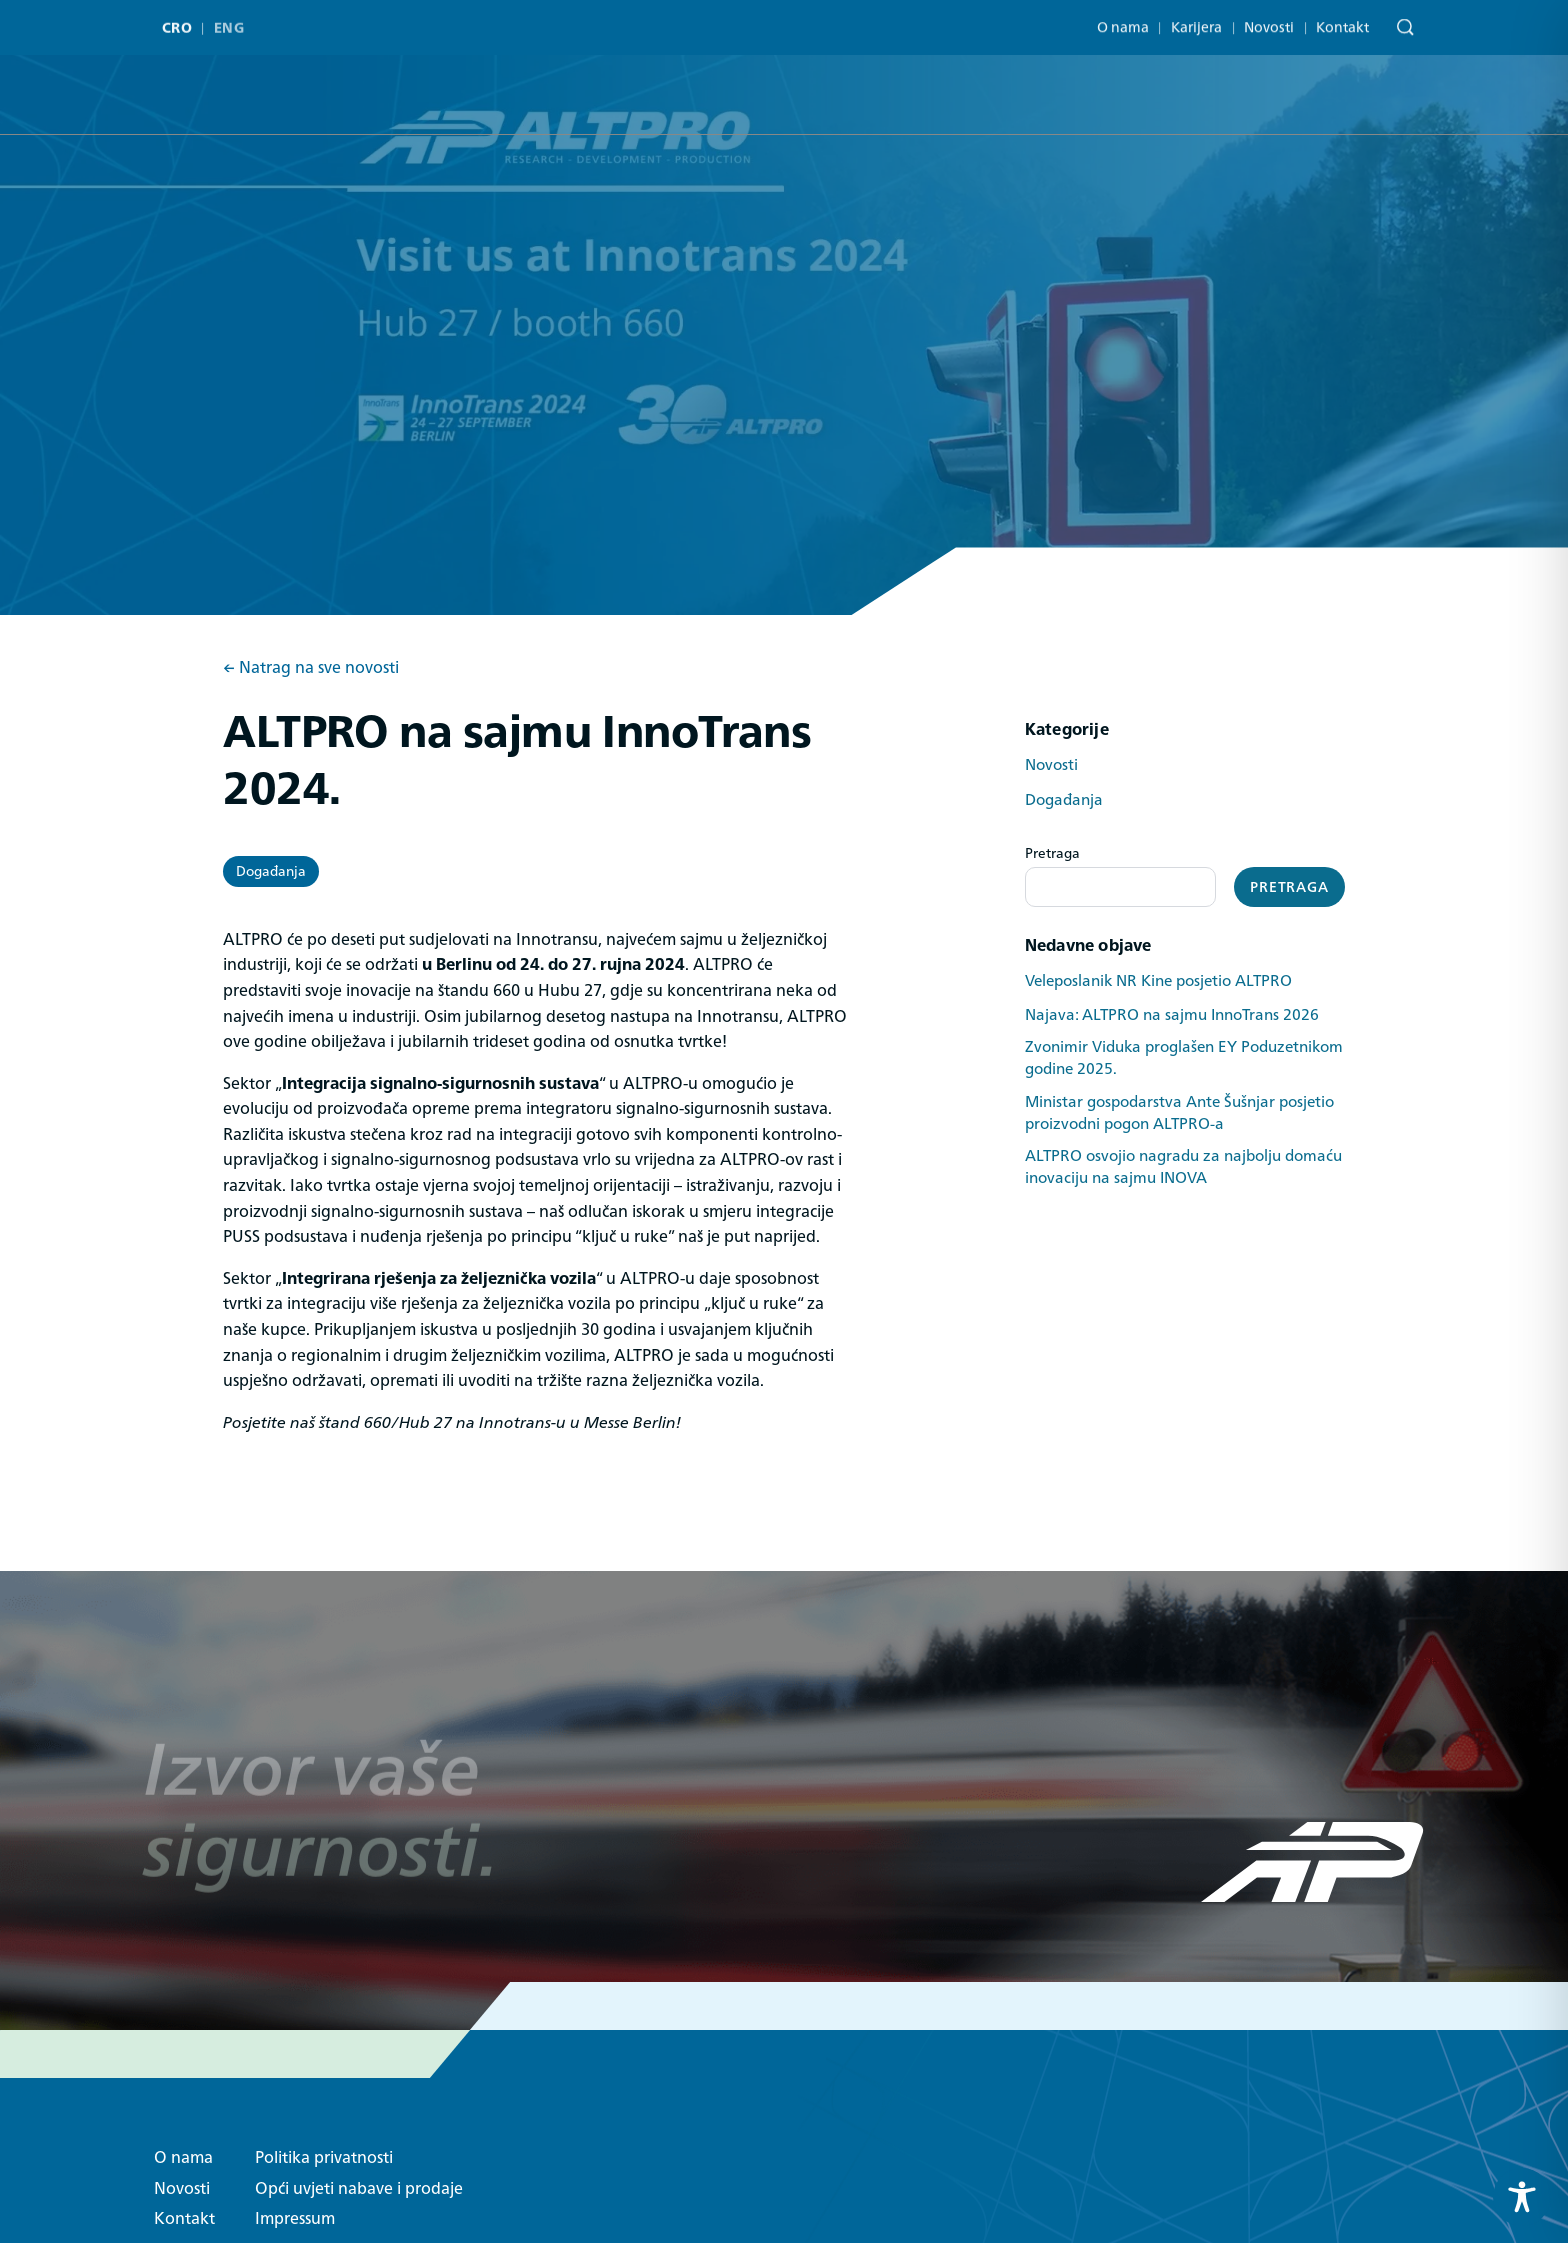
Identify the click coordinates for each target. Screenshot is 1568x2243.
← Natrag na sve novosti (311, 668)
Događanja (271, 871)
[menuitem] (181, 22)
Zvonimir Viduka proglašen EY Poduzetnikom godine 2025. (1184, 1058)
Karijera (1196, 20)
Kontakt (1342, 20)
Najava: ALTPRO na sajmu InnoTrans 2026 (1172, 1015)
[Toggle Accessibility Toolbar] (1522, 2197)
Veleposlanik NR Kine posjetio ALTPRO (1158, 981)
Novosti (1269, 20)
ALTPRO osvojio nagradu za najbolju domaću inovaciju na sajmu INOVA (1183, 1167)
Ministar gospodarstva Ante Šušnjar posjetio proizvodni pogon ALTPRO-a (1179, 1113)
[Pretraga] (1400, 22)
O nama (1123, 20)
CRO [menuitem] (177, 22)
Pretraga (1052, 853)
